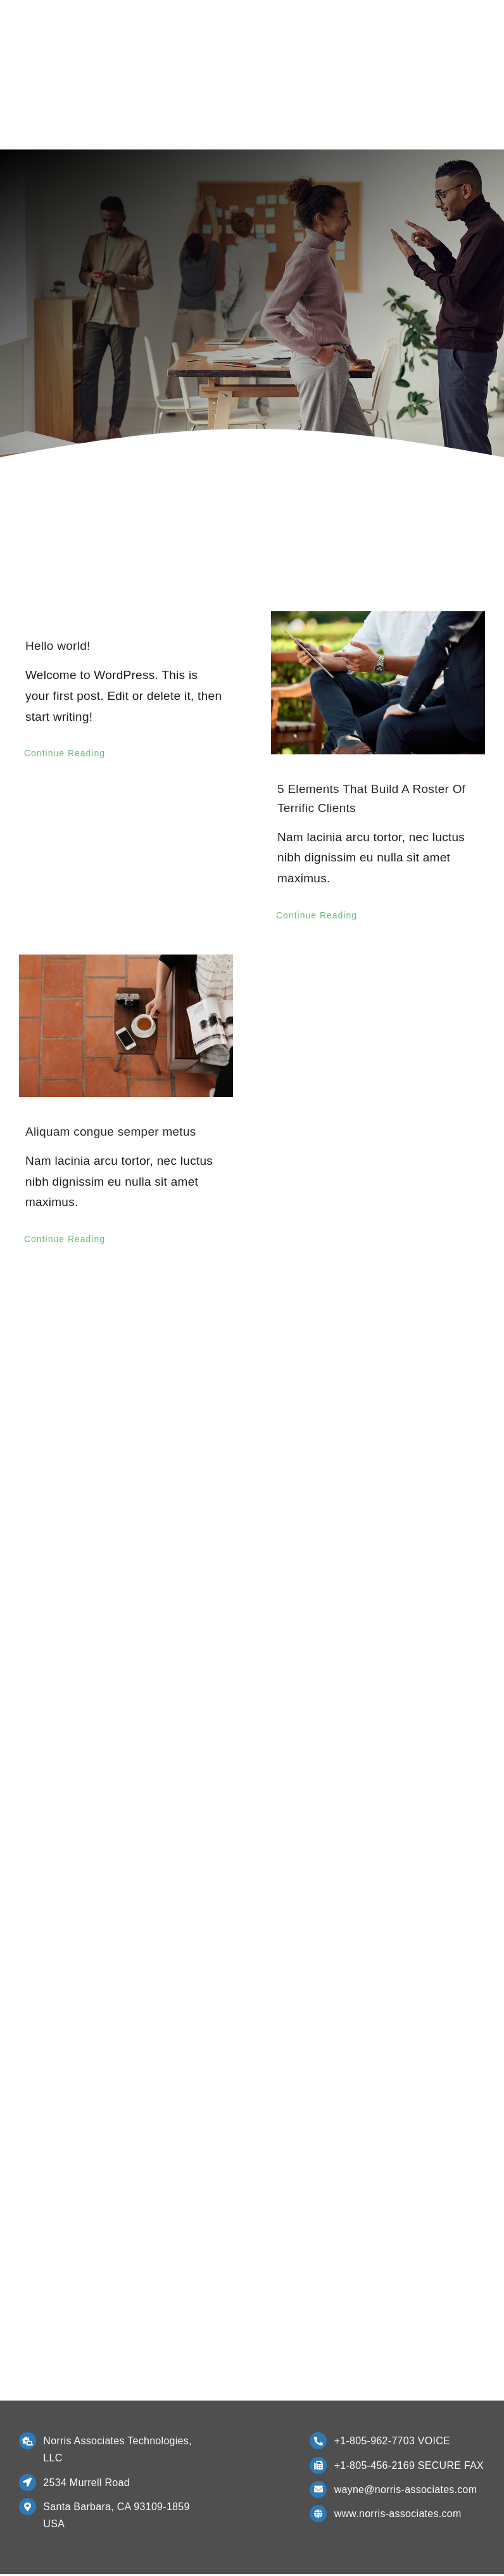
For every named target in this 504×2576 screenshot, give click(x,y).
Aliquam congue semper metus (110, 1133)
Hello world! (58, 647)
